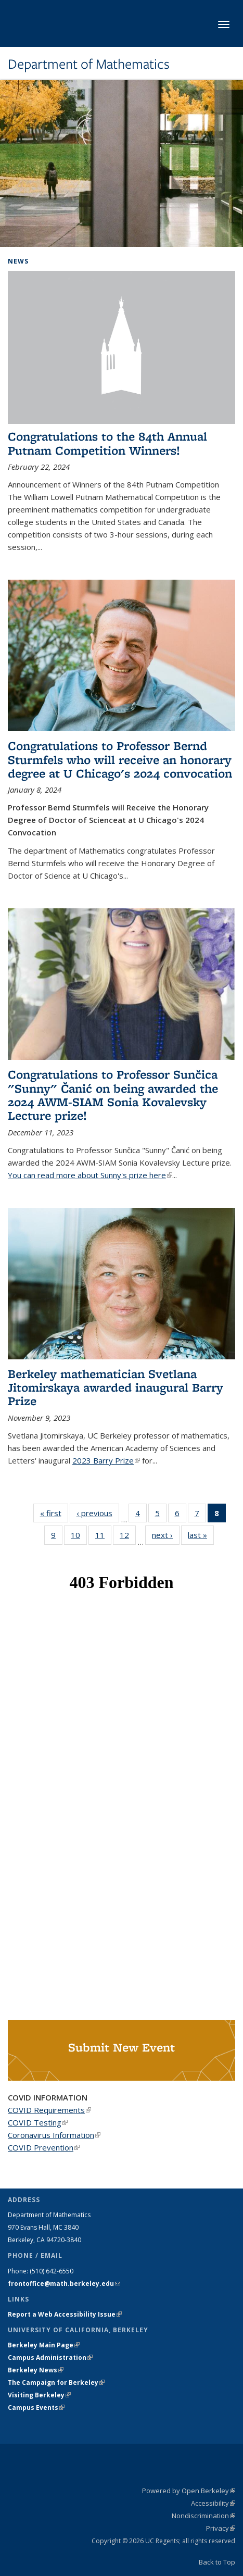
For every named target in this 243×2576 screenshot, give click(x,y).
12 (128, 1537)
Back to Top (217, 2562)
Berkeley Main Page (44, 2345)
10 (79, 1537)
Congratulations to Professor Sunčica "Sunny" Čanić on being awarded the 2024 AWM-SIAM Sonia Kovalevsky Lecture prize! (113, 1094)
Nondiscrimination (203, 2515)
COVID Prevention (44, 2147)
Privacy (220, 2528)
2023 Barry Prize (106, 1460)
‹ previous (97, 1512)
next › (166, 1534)
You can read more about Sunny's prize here (90, 1175)
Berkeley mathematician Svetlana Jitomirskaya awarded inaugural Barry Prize (115, 1387)
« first (54, 1512)
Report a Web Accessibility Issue (65, 2314)
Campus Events (36, 2407)
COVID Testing (38, 2122)
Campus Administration (50, 2357)
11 (103, 1537)
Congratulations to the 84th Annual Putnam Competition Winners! (107, 443)
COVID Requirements (49, 2110)
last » (201, 1534)
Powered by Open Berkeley (188, 2490)
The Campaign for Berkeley (56, 2382)
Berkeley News (35, 2370)
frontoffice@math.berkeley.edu (64, 2283)
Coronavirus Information (54, 2135)
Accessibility (213, 2503)
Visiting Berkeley (39, 2395)
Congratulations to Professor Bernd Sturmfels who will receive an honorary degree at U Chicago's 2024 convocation (120, 759)
